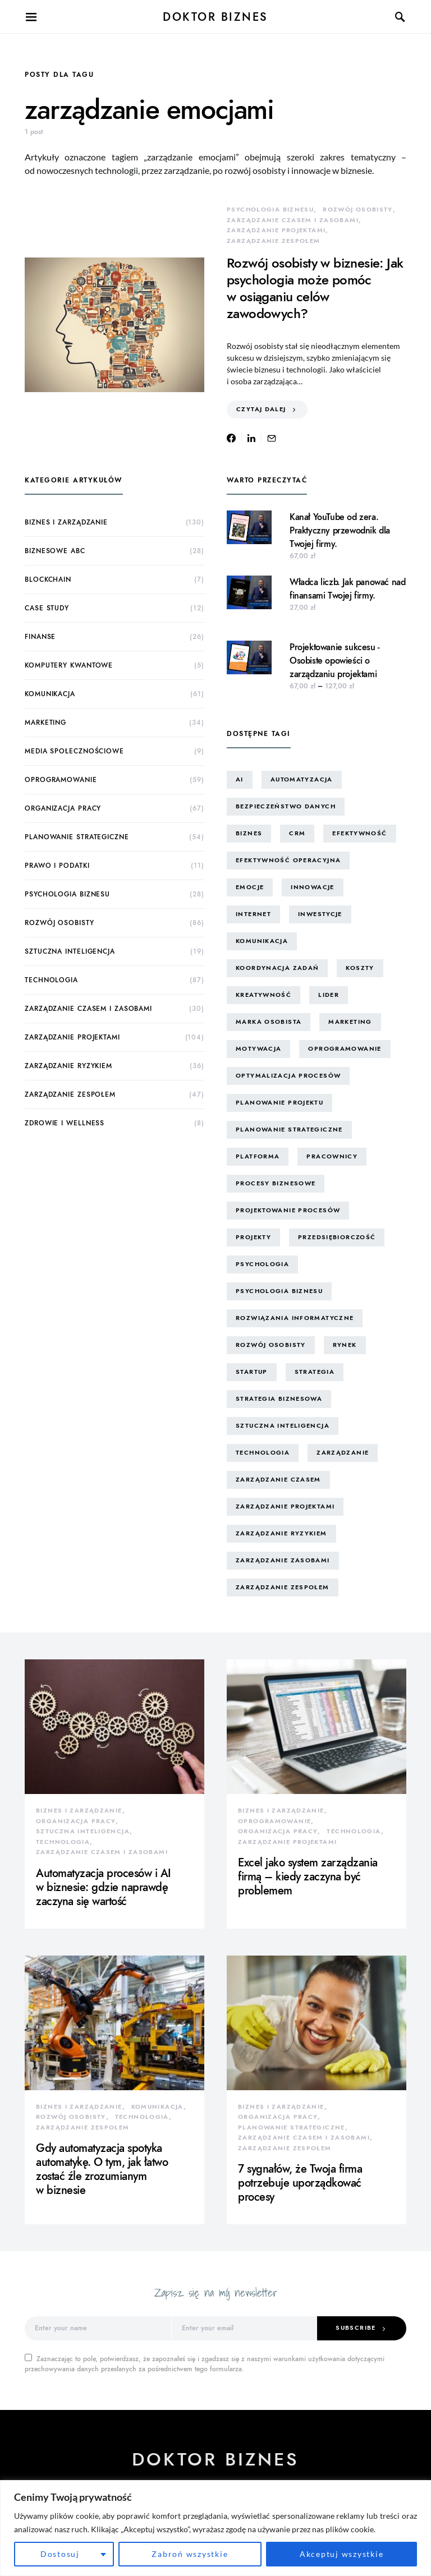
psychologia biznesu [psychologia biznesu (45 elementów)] (279, 1291)
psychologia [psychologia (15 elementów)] (262, 1264)
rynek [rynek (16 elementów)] (345, 1345)
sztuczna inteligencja (70, 951)
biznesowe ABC (55, 550)
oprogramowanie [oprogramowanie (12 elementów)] (344, 1049)
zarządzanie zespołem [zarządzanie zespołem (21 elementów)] (282, 1587)
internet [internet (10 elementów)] (253, 914)
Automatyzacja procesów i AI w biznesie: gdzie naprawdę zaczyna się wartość (103, 1887)
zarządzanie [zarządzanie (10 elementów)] (343, 1452)
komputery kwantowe (69, 665)
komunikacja (50, 693)
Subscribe (355, 2328)
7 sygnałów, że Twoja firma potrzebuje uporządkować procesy (300, 2183)
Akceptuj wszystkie (342, 2554)
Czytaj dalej (261, 409)
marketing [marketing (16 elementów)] (350, 1022)
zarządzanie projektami (276, 230)
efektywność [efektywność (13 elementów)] (359, 833)
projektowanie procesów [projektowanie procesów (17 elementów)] (288, 1210)
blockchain (48, 579)
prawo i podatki (57, 865)
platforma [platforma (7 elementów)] (257, 1156)
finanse (40, 636)
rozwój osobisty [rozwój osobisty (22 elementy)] (271, 1345)
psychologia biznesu (270, 209)
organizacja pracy (63, 808)
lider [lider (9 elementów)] (328, 995)
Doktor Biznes (215, 17)
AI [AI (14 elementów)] (240, 779)
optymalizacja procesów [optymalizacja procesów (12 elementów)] (288, 1075)
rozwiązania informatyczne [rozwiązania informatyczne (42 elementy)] (295, 1318)
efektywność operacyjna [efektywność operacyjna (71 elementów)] (288, 860)
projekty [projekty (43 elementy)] (253, 1237)
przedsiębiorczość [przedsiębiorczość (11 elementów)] (336, 1237)
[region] (215, 2528)
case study (47, 608)
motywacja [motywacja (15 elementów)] (258, 1049)
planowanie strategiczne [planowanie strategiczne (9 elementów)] (289, 1129)
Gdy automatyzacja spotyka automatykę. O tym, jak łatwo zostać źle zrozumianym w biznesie (102, 2169)
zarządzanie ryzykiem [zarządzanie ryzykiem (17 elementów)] (281, 1533)
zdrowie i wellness (64, 1123)
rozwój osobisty (358, 209)
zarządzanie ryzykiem (68, 1065)
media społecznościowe (74, 751)
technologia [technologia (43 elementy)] (263, 1452)
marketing (45, 722)
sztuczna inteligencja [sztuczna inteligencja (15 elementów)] (282, 1426)
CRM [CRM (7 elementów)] (297, 833)
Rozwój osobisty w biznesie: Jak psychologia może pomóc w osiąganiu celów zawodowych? (315, 288)
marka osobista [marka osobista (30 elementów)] (268, 1022)
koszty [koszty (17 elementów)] (360, 968)
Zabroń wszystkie (190, 2554)
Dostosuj (60, 2554)
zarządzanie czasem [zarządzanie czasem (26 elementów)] (278, 1479)
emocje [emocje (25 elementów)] (250, 887)
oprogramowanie (61, 779)
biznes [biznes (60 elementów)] (249, 833)
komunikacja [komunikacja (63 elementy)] (262, 941)
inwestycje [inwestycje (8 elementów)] (320, 914)
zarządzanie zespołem (273, 241)
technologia (51, 980)
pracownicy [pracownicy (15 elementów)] (331, 1156)
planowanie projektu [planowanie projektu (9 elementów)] (279, 1102)
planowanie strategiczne (77, 836)
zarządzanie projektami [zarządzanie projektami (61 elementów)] (285, 1506)
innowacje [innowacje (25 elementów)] (312, 887)
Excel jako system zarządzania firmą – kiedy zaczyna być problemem (308, 1876)
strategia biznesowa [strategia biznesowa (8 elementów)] (279, 1399)
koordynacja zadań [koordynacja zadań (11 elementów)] (277, 968)
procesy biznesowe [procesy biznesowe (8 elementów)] (275, 1183)
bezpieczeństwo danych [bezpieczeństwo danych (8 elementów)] (286, 806)
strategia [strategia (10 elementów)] (314, 1372)
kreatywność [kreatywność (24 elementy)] (263, 995)
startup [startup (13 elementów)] (252, 1372)
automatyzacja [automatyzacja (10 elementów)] (301, 779)
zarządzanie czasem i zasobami (293, 220)
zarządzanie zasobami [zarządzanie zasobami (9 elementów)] (283, 1560)
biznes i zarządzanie (66, 522)
